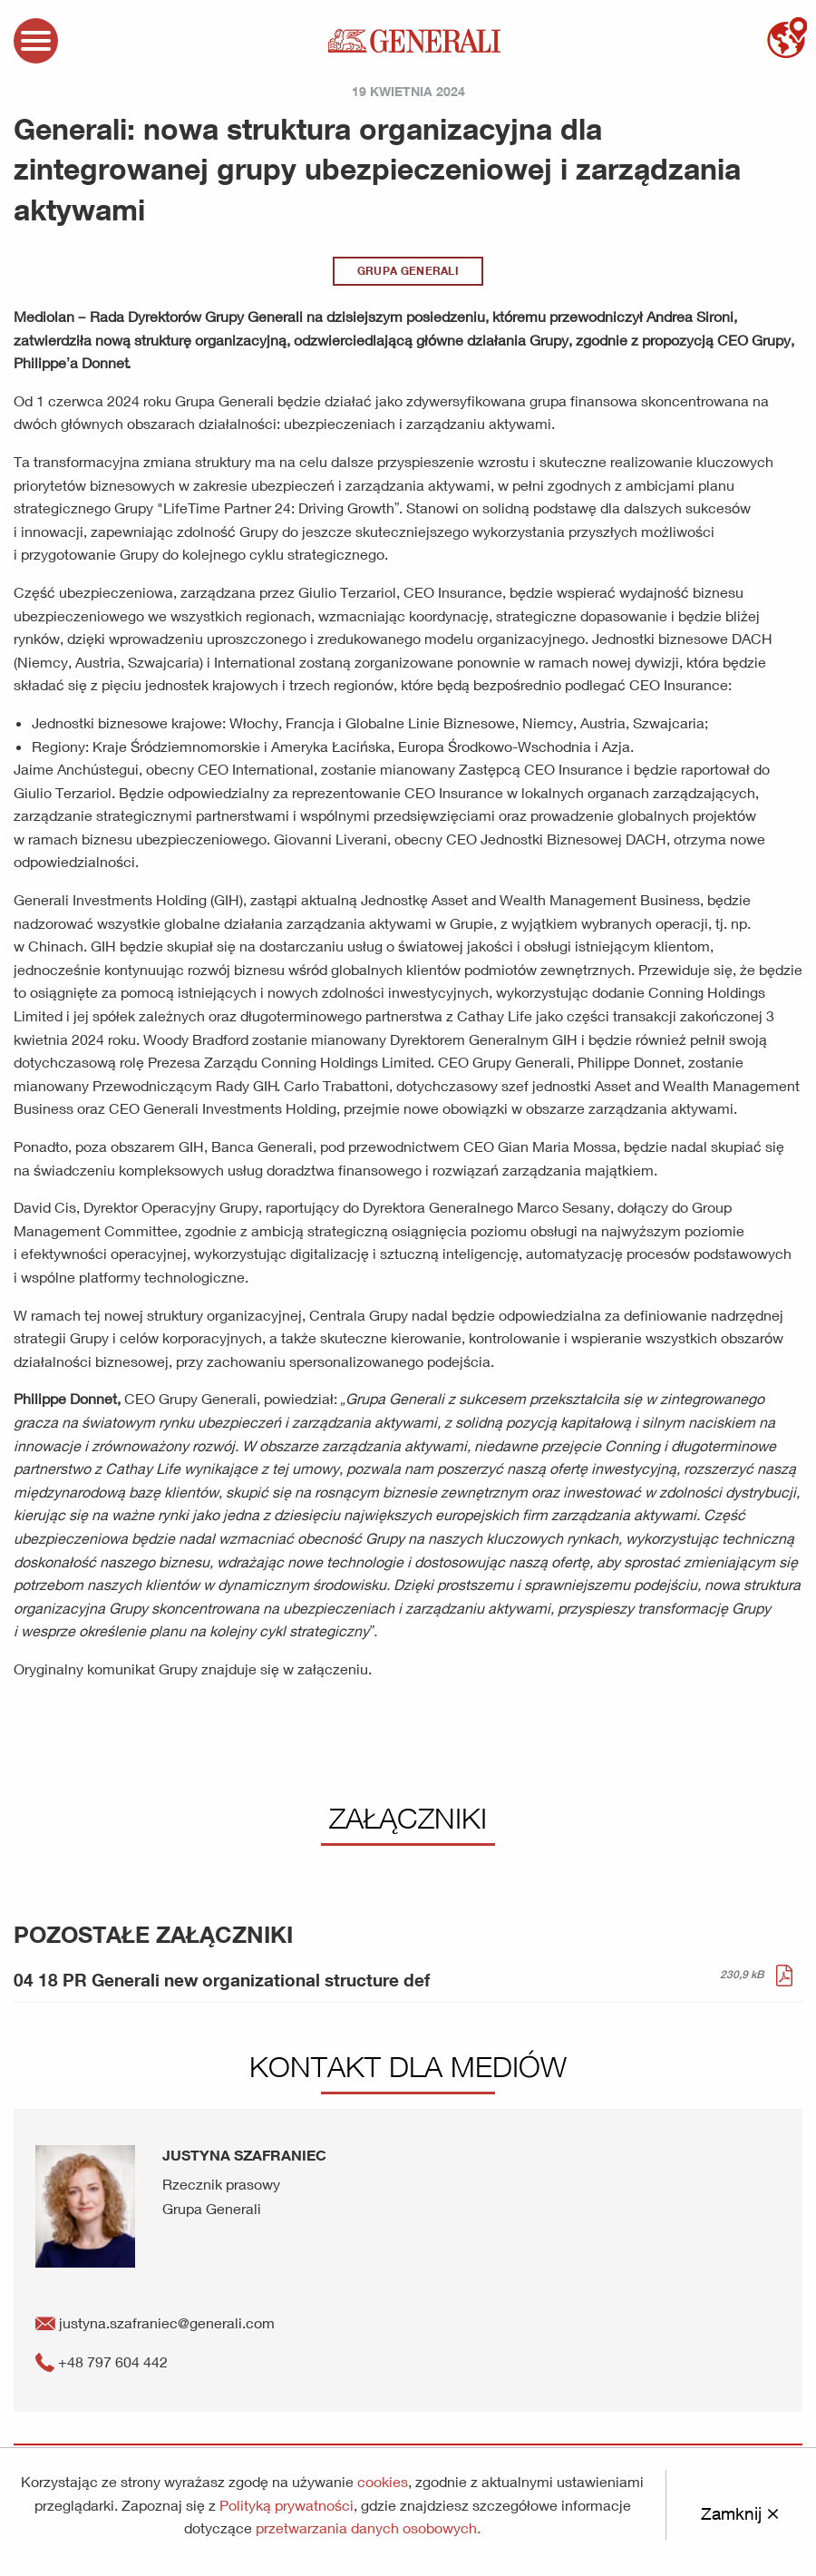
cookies (382, 2481)
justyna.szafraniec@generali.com (155, 2322)
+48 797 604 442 (101, 2361)
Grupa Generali (408, 271)
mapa (786, 37)
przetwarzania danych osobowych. (368, 2527)
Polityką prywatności (286, 2504)
